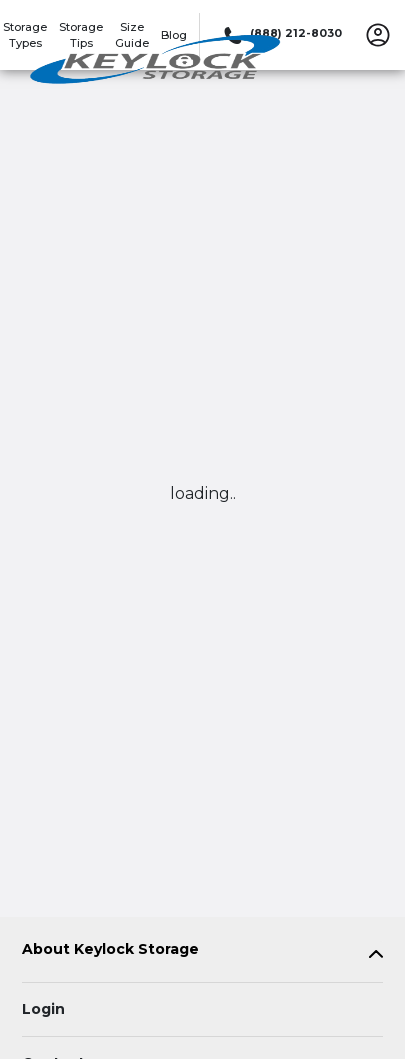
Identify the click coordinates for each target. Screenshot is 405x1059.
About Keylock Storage (110, 949)
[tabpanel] (202, 953)
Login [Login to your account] (43, 1009)
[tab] (202, 953)
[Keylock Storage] (156, 63)
